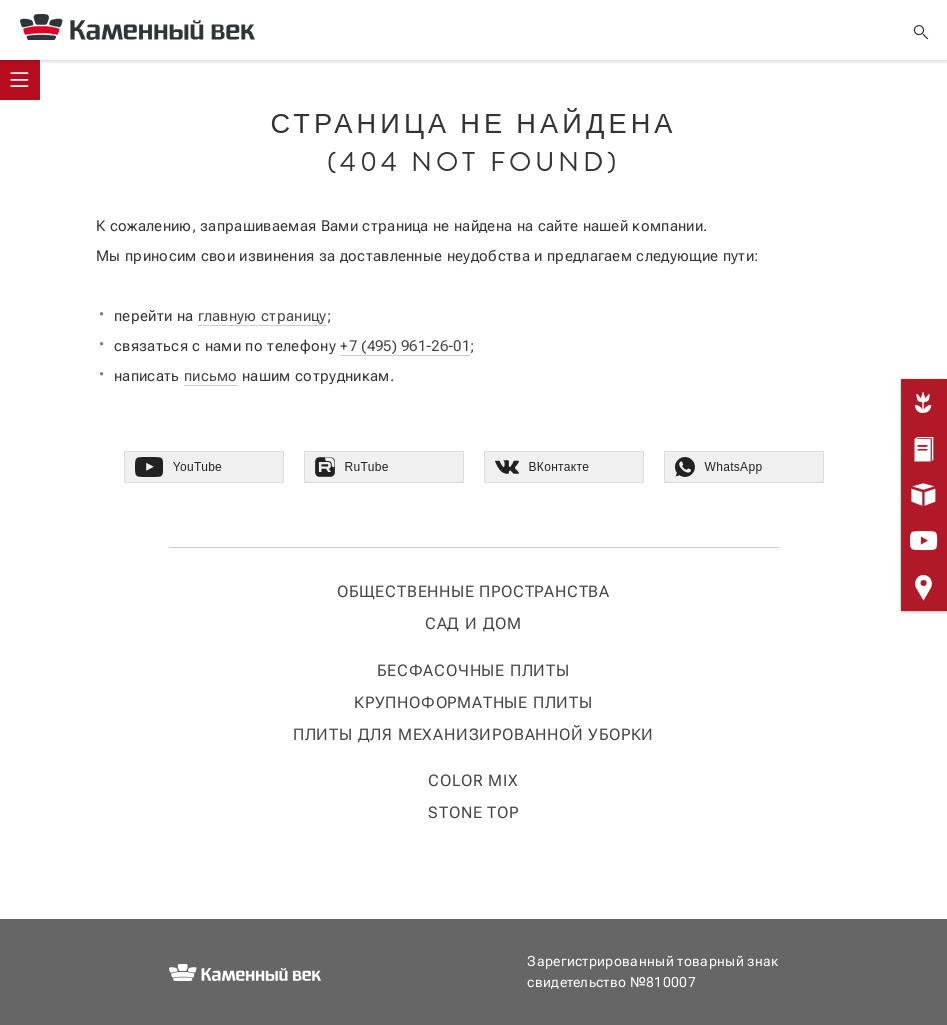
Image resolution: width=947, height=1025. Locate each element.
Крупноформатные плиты (473, 702)
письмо (211, 376)
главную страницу (262, 316)
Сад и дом (473, 623)
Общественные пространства (473, 591)
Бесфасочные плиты (473, 670)
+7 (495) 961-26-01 (405, 346)
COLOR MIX (473, 780)
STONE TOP (473, 812)
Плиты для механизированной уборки (473, 734)
